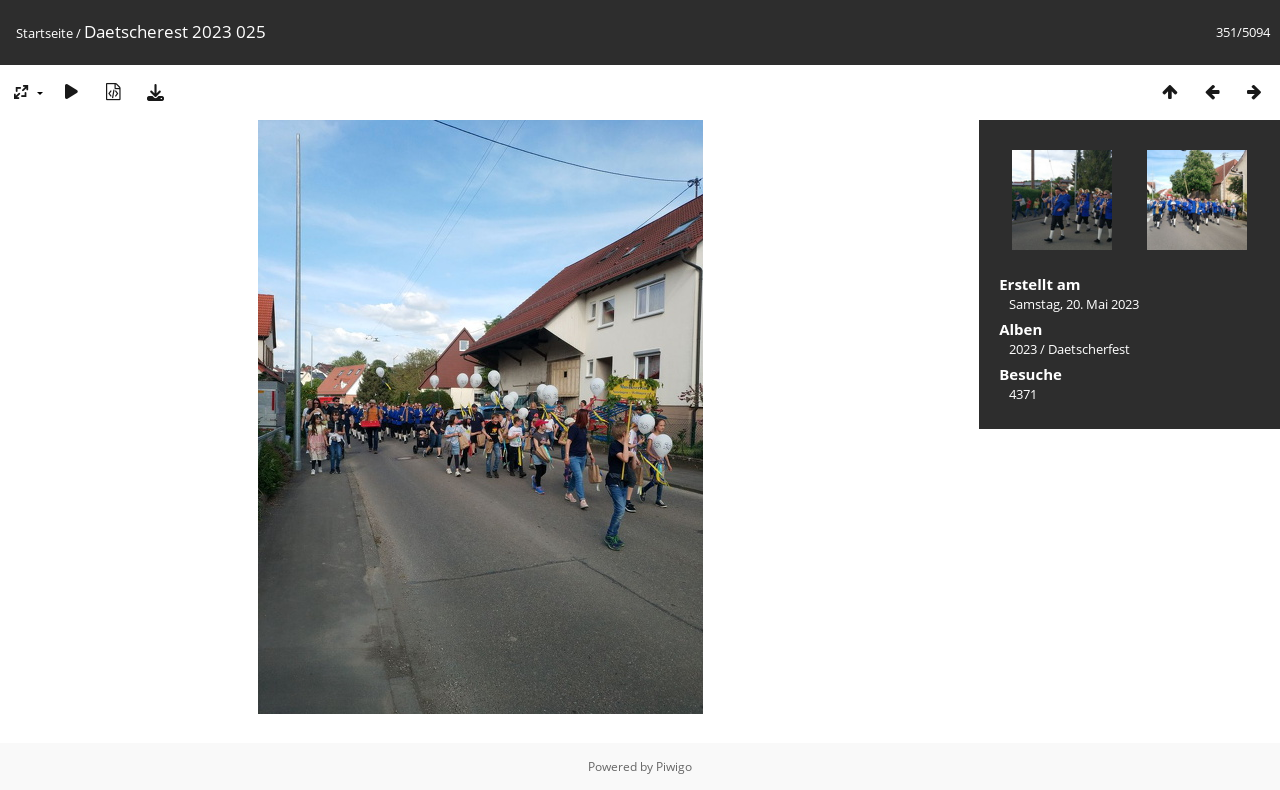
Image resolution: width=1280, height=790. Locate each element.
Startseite (44, 33)
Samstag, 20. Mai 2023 (1074, 304)
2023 (1023, 349)
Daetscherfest (1089, 349)
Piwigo (674, 766)
